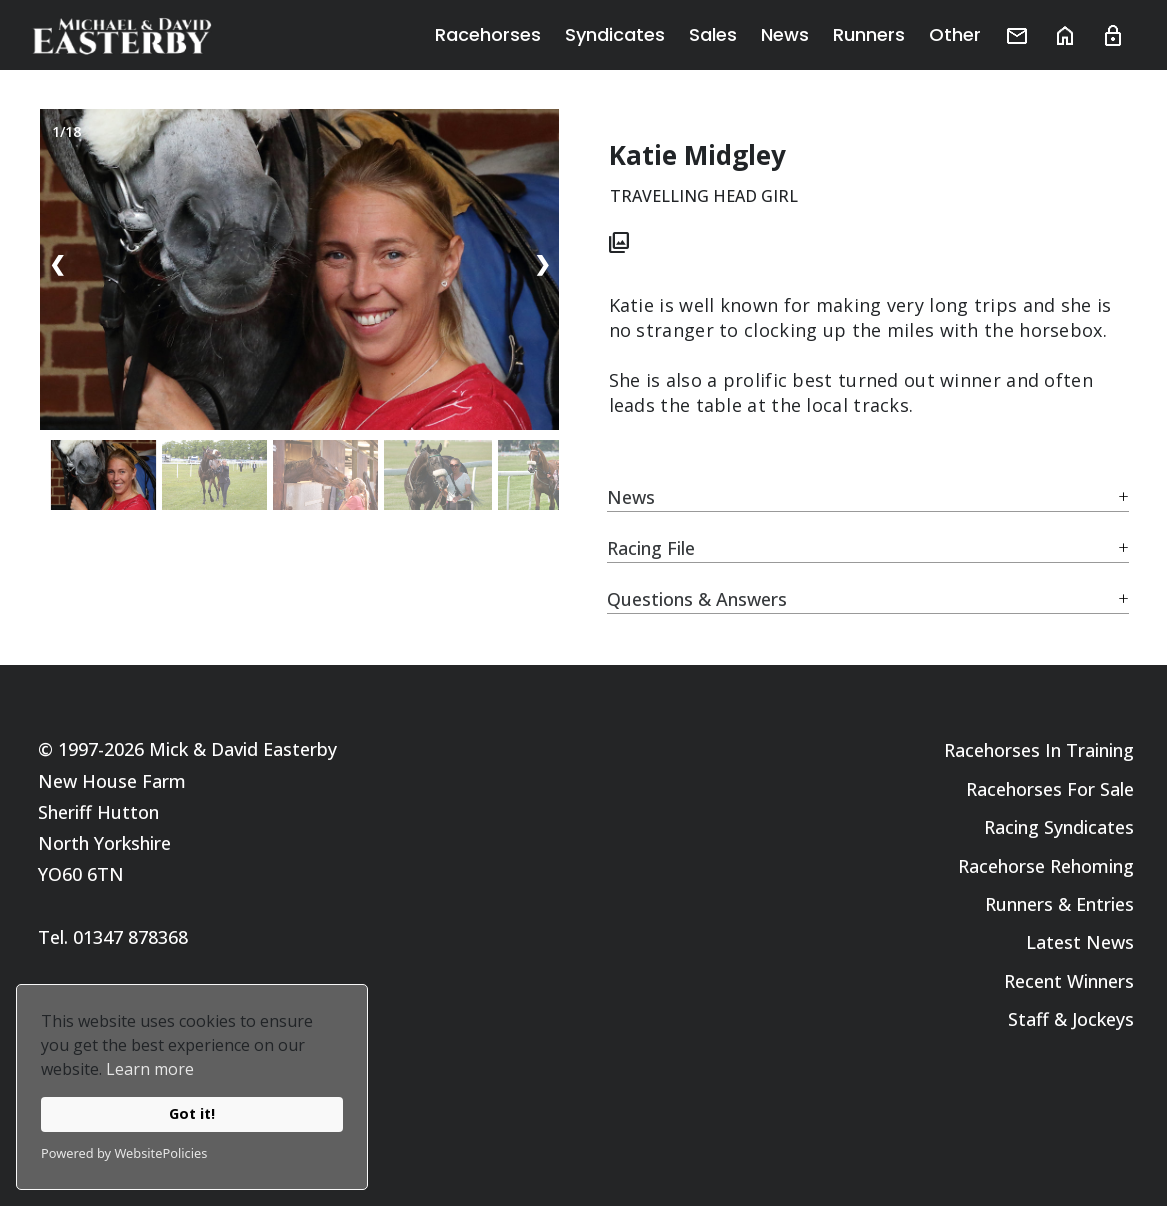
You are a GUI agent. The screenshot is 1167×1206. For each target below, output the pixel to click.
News (785, 34)
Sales (713, 34)
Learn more (150, 1069)
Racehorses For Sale (1050, 789)
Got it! (192, 1113)
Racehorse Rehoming (1046, 866)
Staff (1028, 1019)
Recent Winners (1069, 981)
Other (955, 34)
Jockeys (1103, 1019)
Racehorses (488, 34)
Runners (869, 34)
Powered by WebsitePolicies (124, 1153)
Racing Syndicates (1059, 827)
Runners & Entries (1059, 904)
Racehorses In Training (1039, 750)
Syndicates (615, 34)
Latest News (1080, 942)
